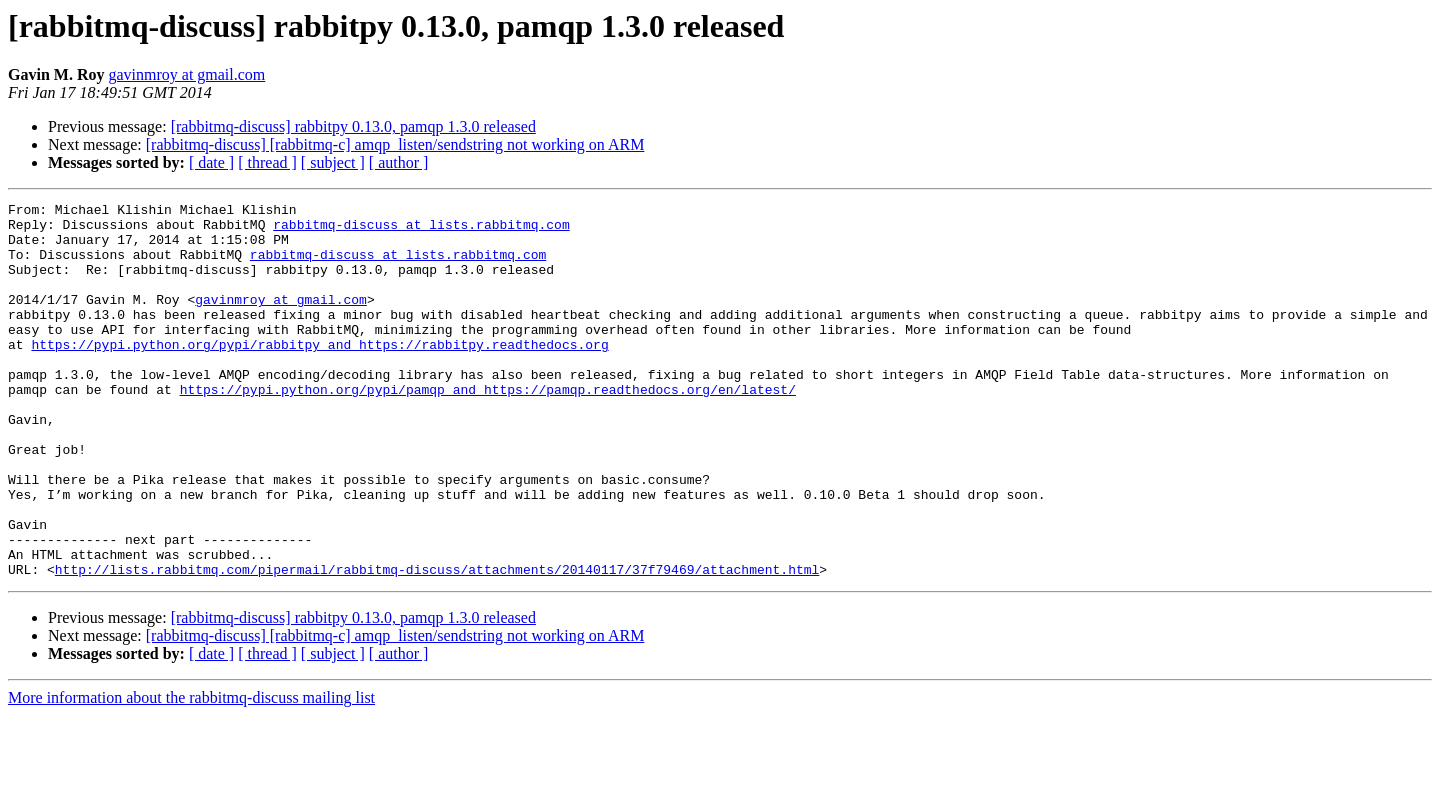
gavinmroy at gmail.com (186, 74)
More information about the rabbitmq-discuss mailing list (191, 772)
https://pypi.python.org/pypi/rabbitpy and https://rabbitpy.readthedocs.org (319, 374)
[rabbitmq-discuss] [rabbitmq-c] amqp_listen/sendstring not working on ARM (395, 144)
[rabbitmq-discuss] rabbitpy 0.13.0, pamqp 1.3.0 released (353, 126)
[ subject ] (333, 162)
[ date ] (211, 162)
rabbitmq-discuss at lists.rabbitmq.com (421, 230)
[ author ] (399, 162)
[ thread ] (267, 162)
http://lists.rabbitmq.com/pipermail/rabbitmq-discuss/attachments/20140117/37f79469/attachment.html (437, 644)
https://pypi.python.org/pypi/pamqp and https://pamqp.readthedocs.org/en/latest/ (488, 428)
